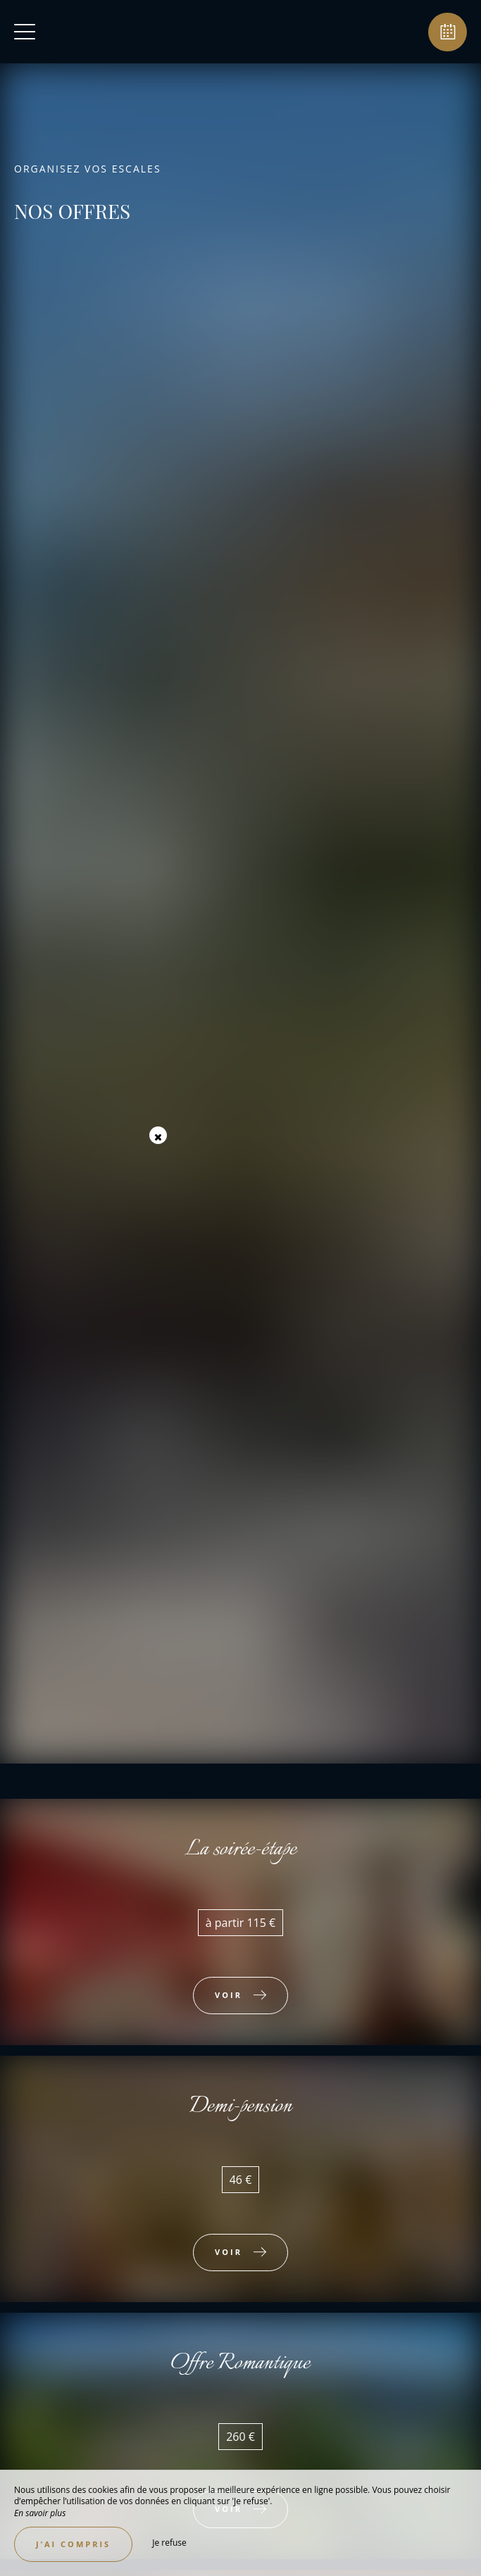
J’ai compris (73, 2544)
